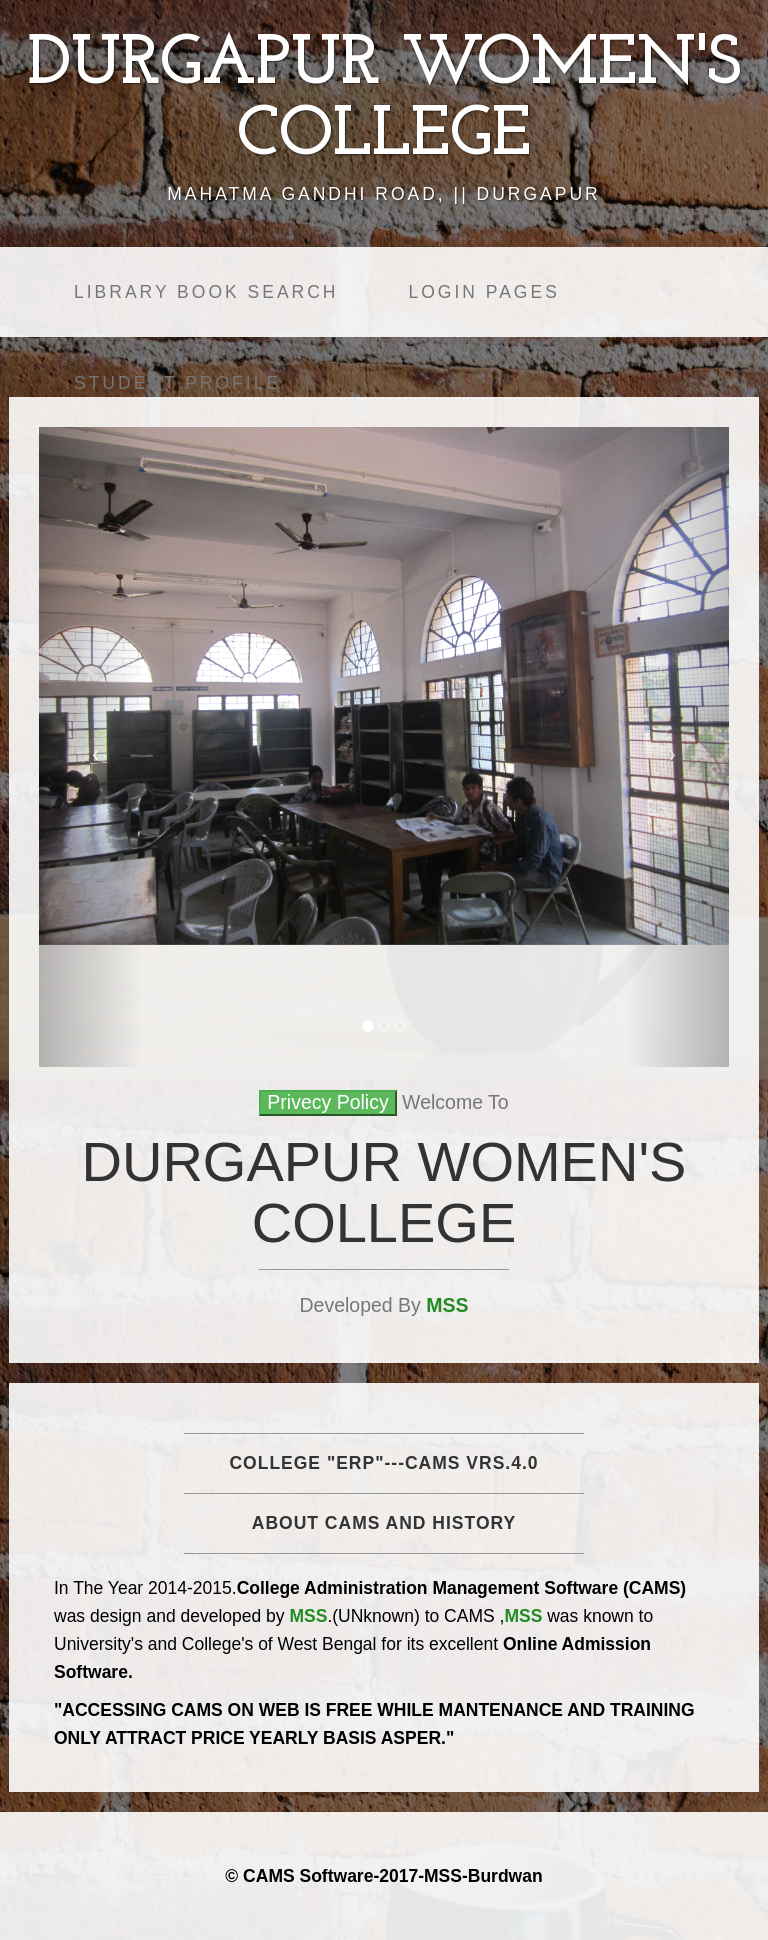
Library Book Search (206, 292)
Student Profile (177, 383)
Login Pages (483, 292)
